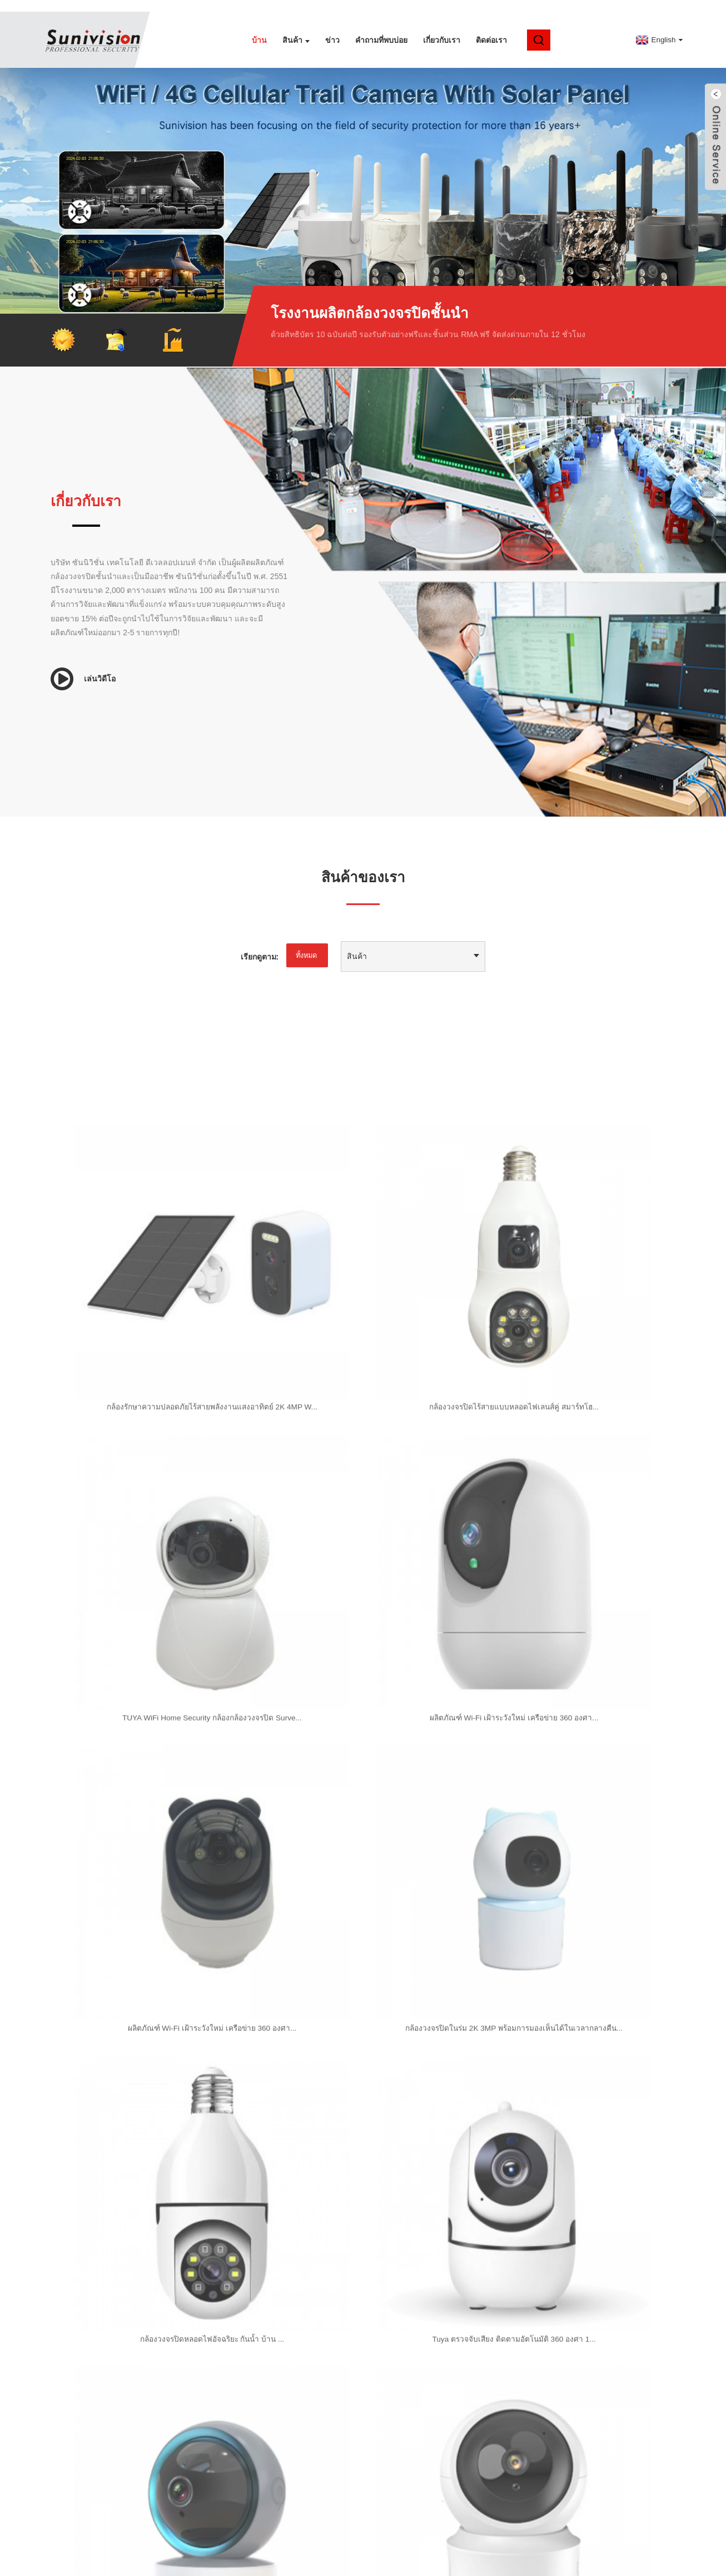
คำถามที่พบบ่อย (381, 28)
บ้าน (259, 28)
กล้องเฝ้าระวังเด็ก (486, 2564)
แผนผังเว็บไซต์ (335, 2552)
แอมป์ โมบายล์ (391, 2552)
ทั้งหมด (305, 944)
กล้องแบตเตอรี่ (232, 2564)
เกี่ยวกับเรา (441, 28)
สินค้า (296, 28)
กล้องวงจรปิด (284, 2564)
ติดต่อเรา (491, 28)
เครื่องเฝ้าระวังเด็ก (421, 2564)
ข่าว (332, 28)
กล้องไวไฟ (329, 2564)
